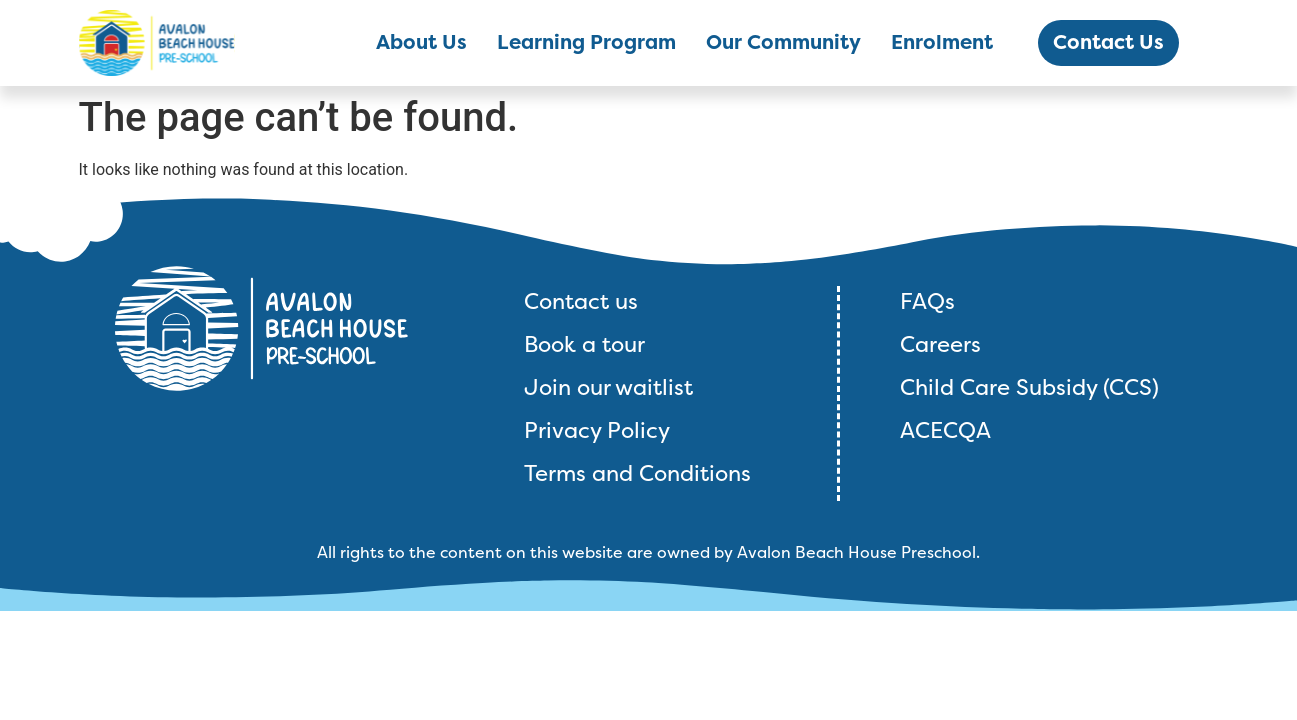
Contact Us (1108, 42)
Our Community (783, 42)
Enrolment (942, 42)
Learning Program (586, 42)
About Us (421, 42)
